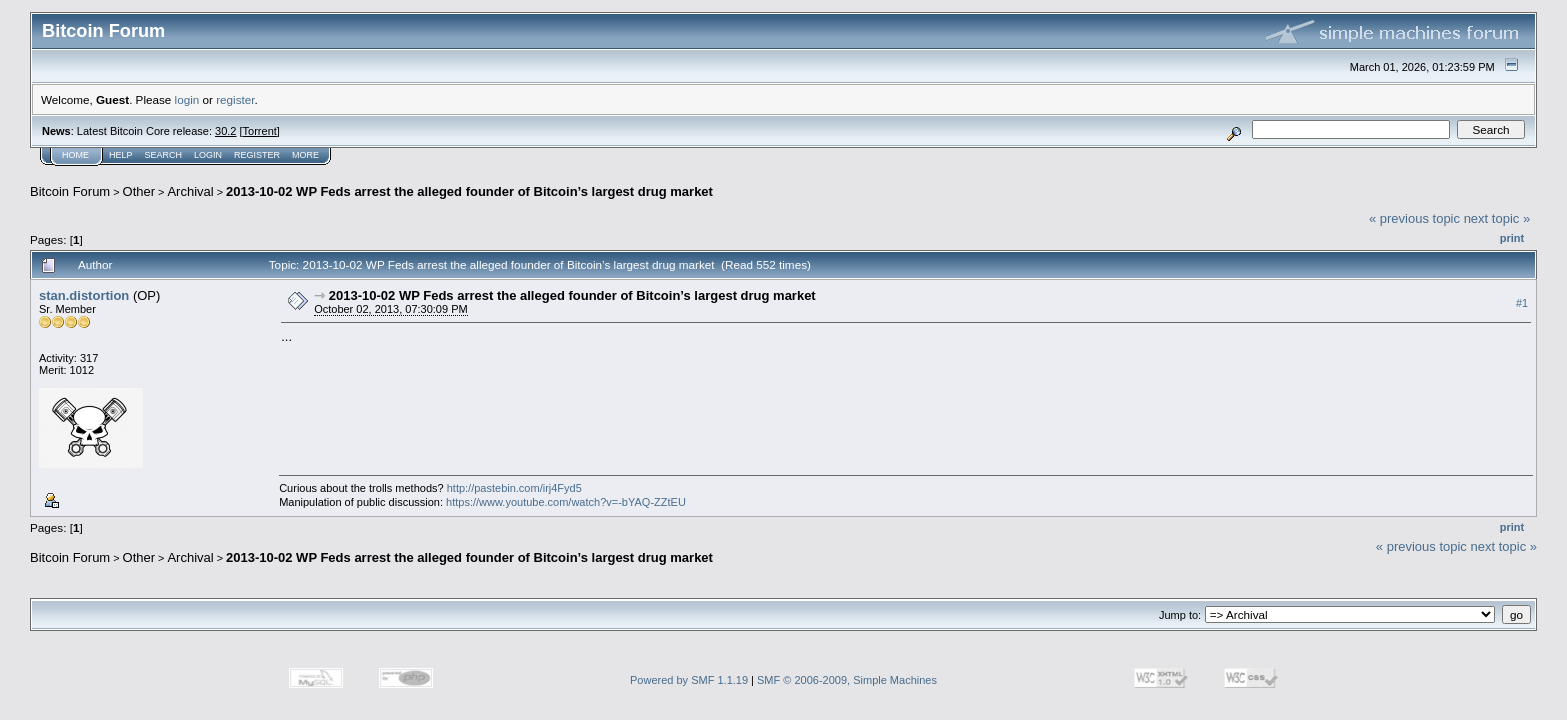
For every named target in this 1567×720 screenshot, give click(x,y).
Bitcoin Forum (70, 191)
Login (208, 155)
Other (139, 191)
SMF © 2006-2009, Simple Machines (847, 680)
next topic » (1497, 218)
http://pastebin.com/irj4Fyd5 (514, 488)
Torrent (260, 131)
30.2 (225, 131)
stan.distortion (84, 295)
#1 (1522, 303)
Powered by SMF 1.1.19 (689, 680)
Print (1512, 238)
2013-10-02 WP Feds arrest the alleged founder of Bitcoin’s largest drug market (469, 191)
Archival (190, 191)
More (305, 155)
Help (121, 155)
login (187, 99)
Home (75, 155)
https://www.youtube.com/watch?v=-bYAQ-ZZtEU (566, 502)
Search (164, 155)
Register (257, 155)
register (235, 99)
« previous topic (1414, 218)
